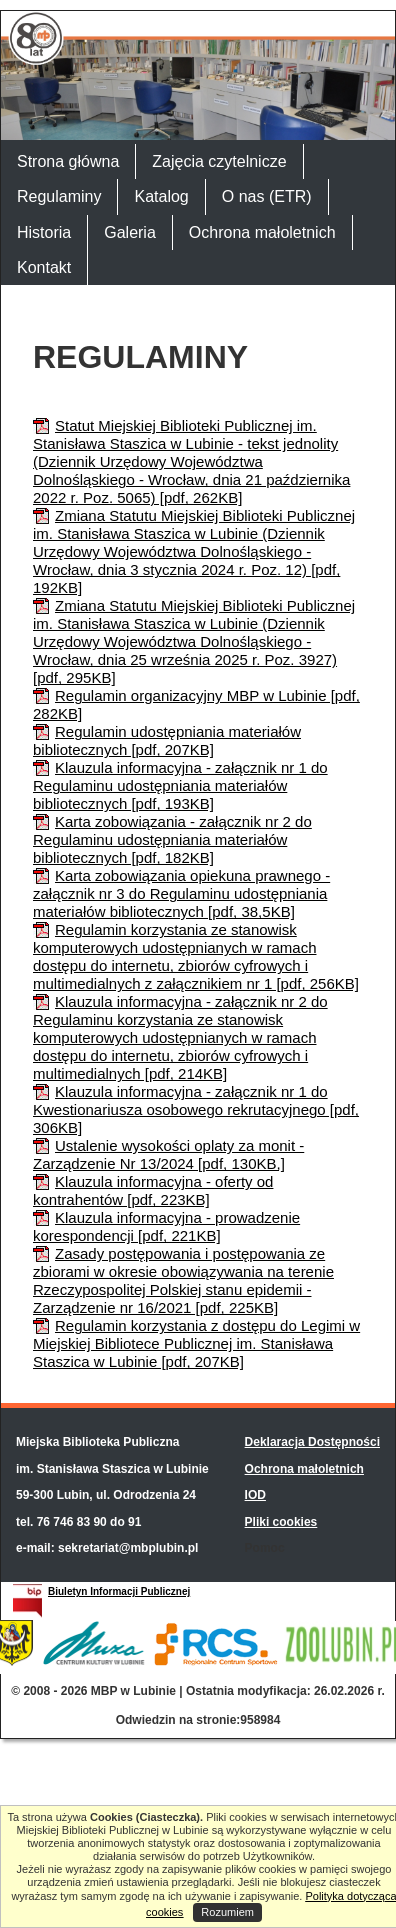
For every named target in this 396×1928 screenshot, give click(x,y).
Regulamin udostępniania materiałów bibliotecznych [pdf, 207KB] (167, 740)
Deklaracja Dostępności (312, 1442)
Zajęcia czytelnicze (219, 161)
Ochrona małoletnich (262, 232)
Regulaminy (59, 196)
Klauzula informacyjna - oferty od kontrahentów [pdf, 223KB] (153, 1190)
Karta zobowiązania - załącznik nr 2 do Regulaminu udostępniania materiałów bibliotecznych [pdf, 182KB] (172, 839)
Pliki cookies (281, 1522)
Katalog (161, 196)
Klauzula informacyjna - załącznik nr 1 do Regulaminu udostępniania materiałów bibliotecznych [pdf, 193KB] (180, 785)
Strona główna (68, 161)
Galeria (130, 232)
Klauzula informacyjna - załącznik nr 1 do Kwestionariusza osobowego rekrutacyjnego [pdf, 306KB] (196, 1109)
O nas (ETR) (267, 196)
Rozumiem (227, 1912)
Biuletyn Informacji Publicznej (119, 1591)
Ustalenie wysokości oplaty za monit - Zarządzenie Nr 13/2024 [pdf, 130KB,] (168, 1154)
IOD (255, 1495)
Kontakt (44, 267)
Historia (44, 232)
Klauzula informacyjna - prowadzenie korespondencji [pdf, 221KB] (166, 1226)
